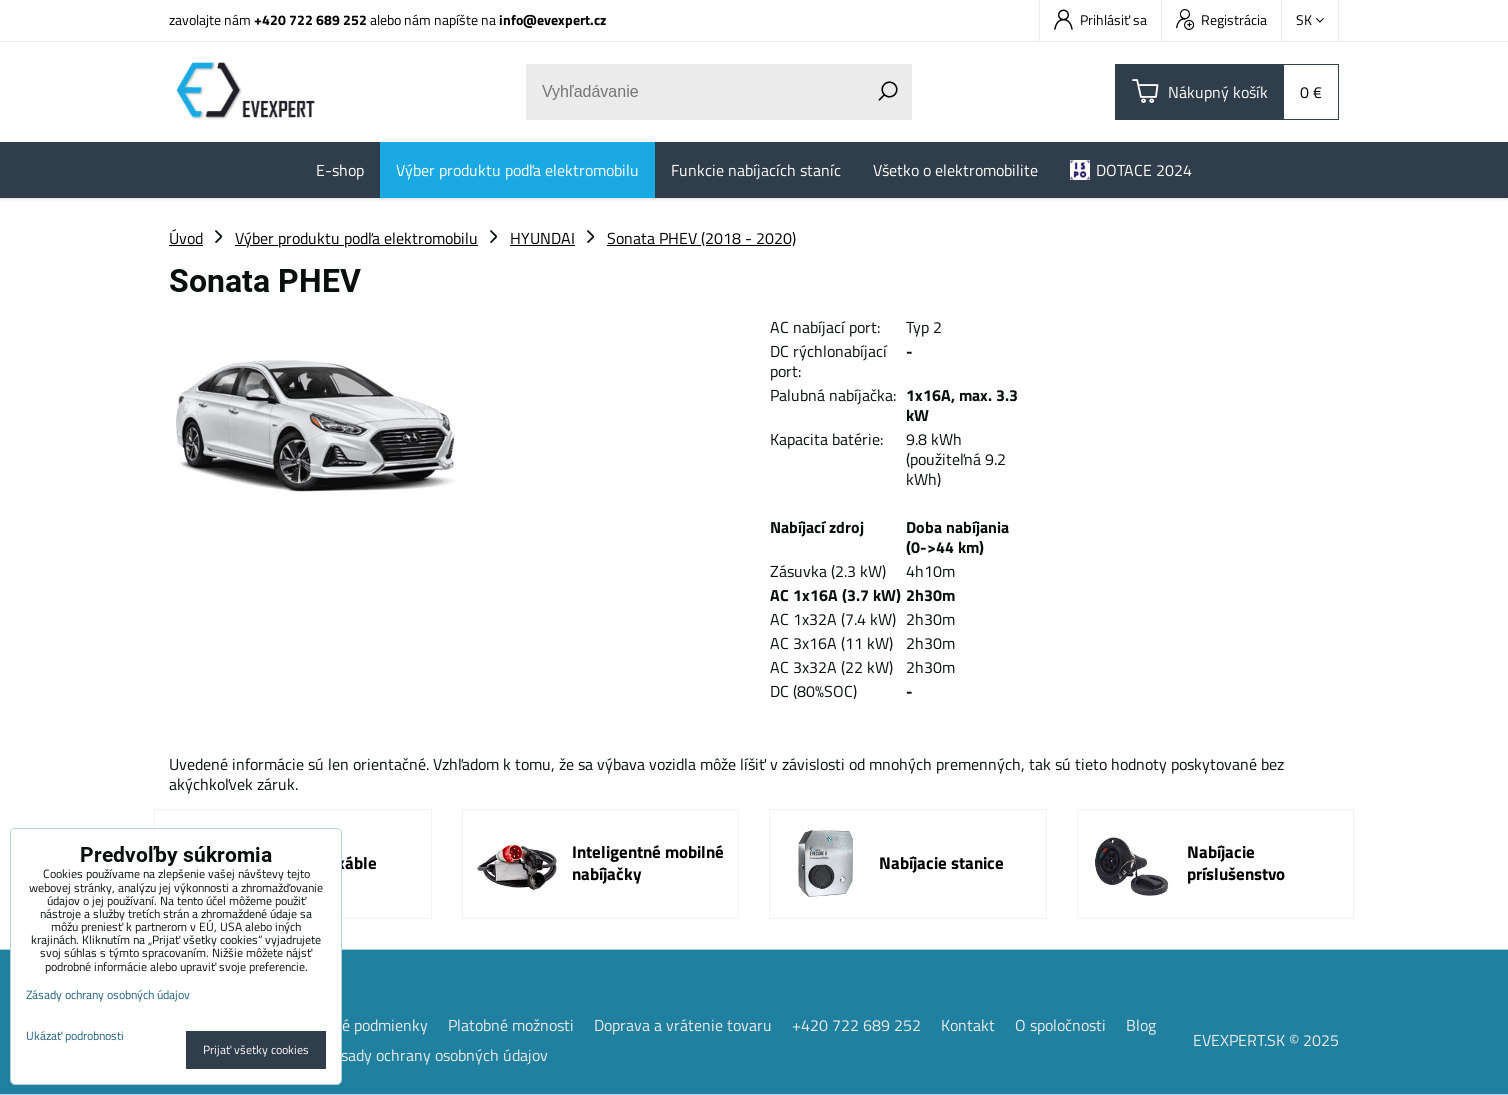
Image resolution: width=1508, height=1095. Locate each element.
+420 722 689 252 (310, 19)
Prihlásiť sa (1100, 19)
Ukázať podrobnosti (75, 1035)
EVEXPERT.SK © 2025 (1266, 1040)
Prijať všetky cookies (256, 1049)
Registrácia (1221, 19)
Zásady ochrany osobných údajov (436, 1055)
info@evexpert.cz (552, 19)
